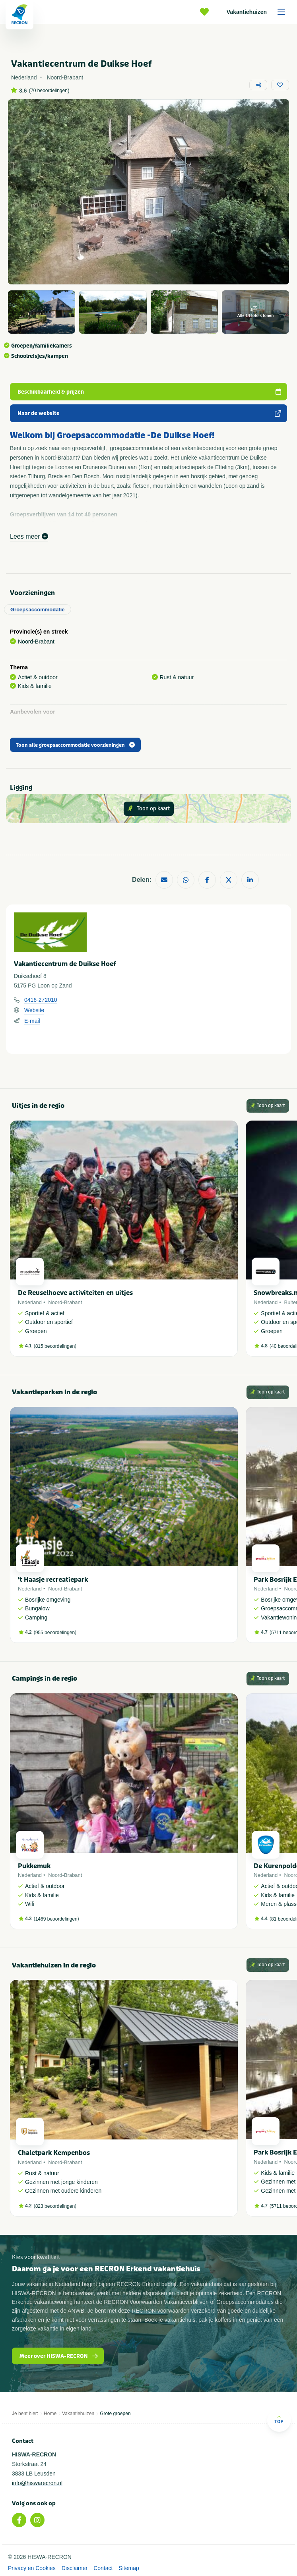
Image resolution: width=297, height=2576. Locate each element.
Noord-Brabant (65, 1302)
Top (278, 2419)
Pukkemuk (34, 1866)
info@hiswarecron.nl (37, 2483)
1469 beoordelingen (56, 1919)
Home (50, 2413)
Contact (103, 2568)
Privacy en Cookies (32, 2568)
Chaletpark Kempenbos (54, 2153)
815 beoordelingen (55, 1346)
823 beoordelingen (55, 2206)
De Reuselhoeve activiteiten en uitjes (75, 1293)
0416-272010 (40, 1000)
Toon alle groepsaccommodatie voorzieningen (75, 745)
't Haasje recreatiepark (53, 1579)
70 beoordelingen (49, 90)
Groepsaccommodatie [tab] (37, 610)
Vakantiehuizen (259, 11)
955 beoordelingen (55, 1632)
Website (34, 1010)
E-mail (32, 1021)
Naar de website (149, 413)
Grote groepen (115, 2413)
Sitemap (128, 2568)
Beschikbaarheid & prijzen (149, 391)
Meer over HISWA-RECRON (59, 2356)
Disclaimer (74, 2568)
